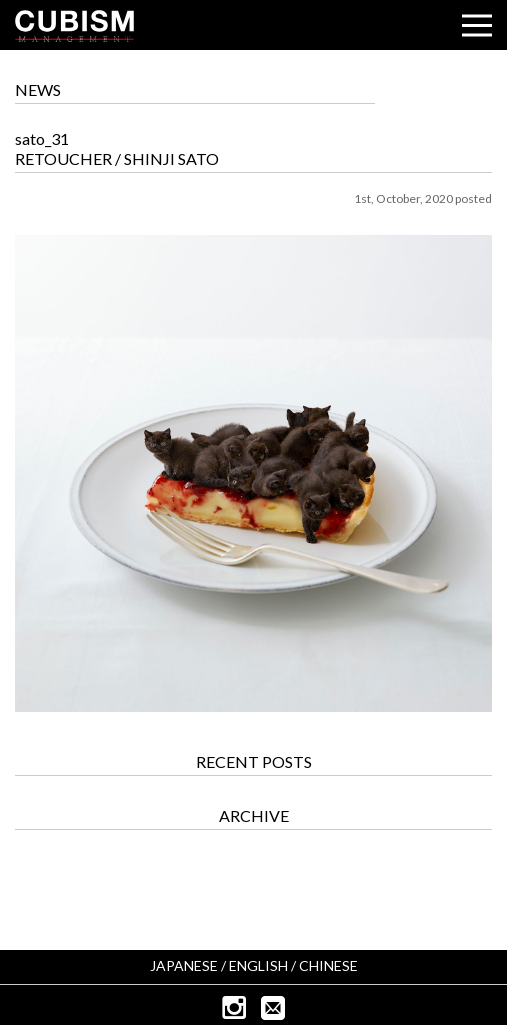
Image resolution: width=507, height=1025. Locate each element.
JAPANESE (184, 965)
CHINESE (328, 965)
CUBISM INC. (75, 26)
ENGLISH (258, 965)
